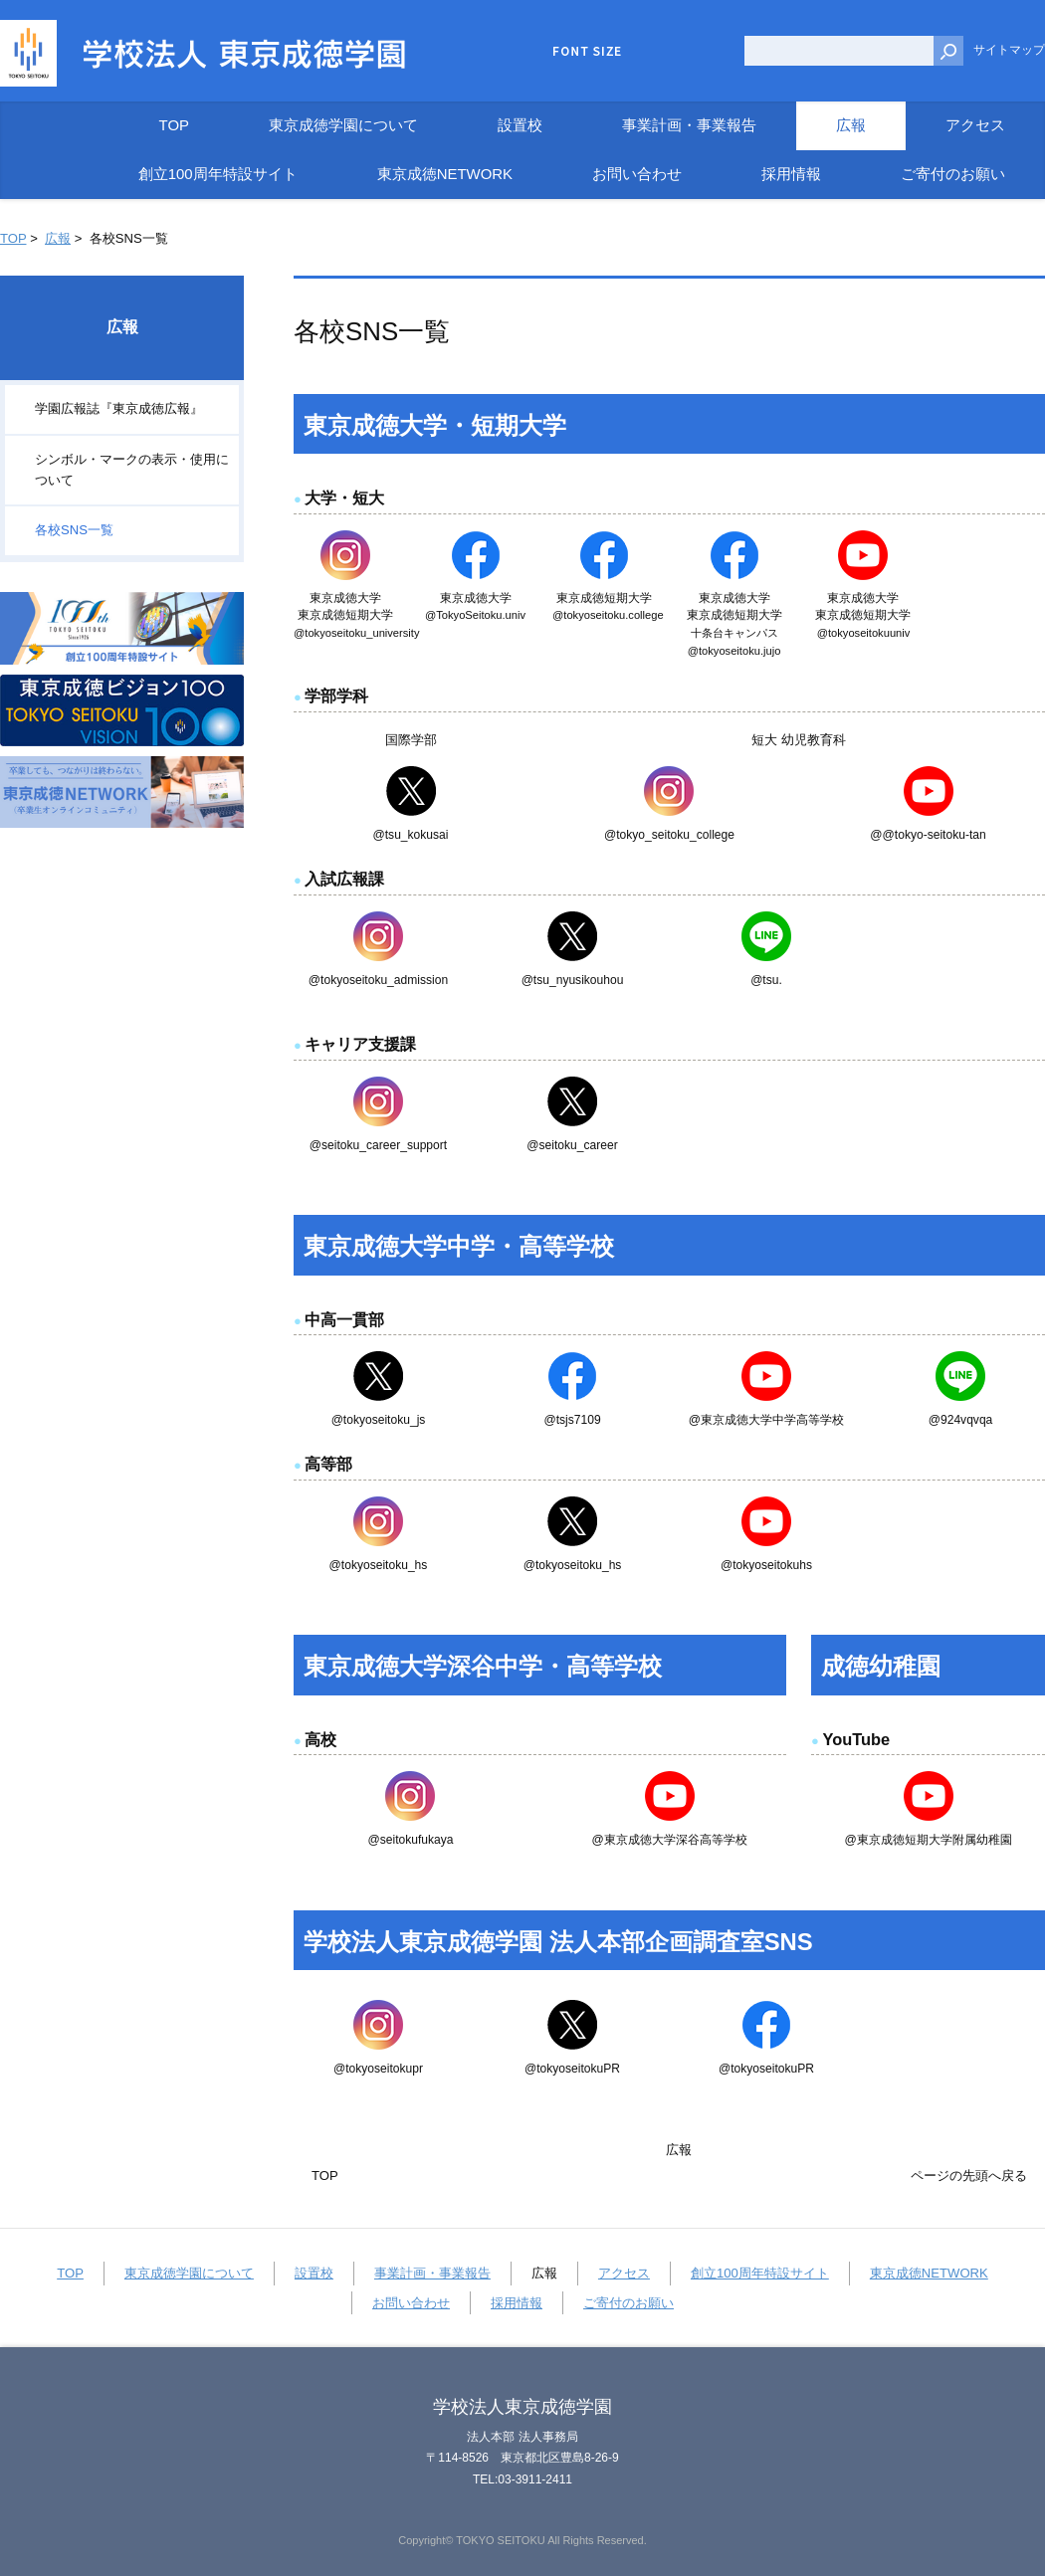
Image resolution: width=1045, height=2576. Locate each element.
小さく (646, 51)
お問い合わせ (411, 2302)
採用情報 (516, 2302)
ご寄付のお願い (628, 2302)
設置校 (314, 2273)
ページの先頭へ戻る (969, 2175)
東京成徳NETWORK (929, 2273)
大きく (706, 51)
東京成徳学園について (189, 2273)
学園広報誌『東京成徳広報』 (119, 408)
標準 (676, 51)
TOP (13, 238)
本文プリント (993, 233)
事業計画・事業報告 (432, 2273)
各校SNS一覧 (74, 529)
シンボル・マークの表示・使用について (132, 470)
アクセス (624, 2273)
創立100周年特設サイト (760, 2273)
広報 (58, 238)
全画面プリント (885, 233)
